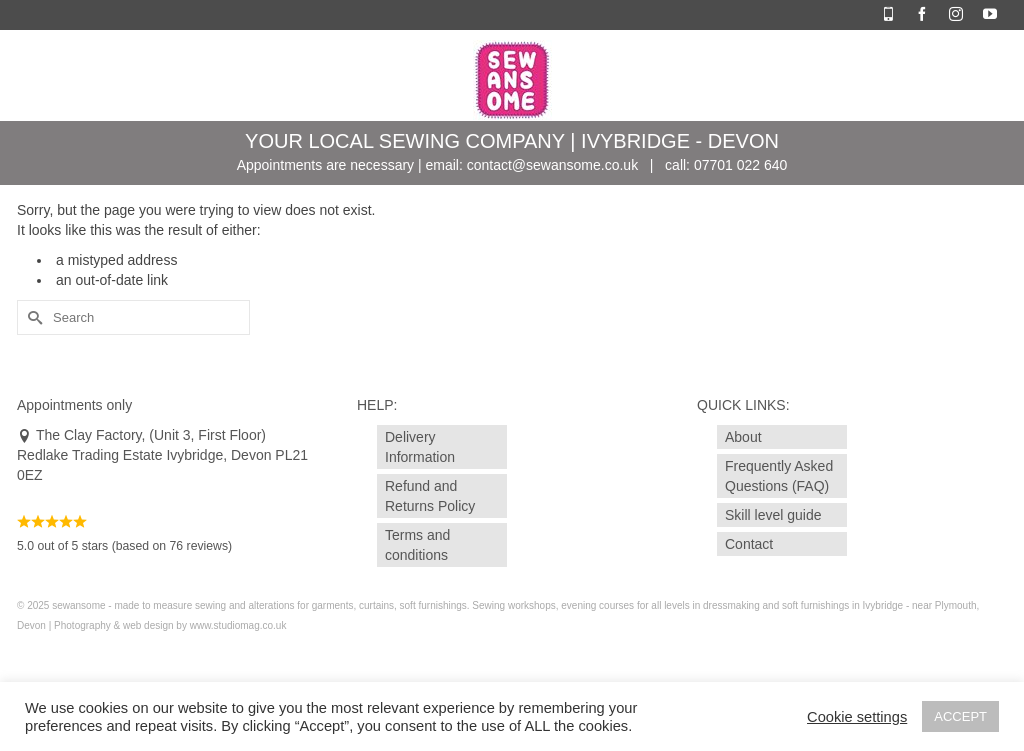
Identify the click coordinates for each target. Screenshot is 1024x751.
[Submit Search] (32, 317)
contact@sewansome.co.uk (552, 165)
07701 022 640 (740, 165)
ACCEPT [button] (960, 716)
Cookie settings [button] (857, 717)
